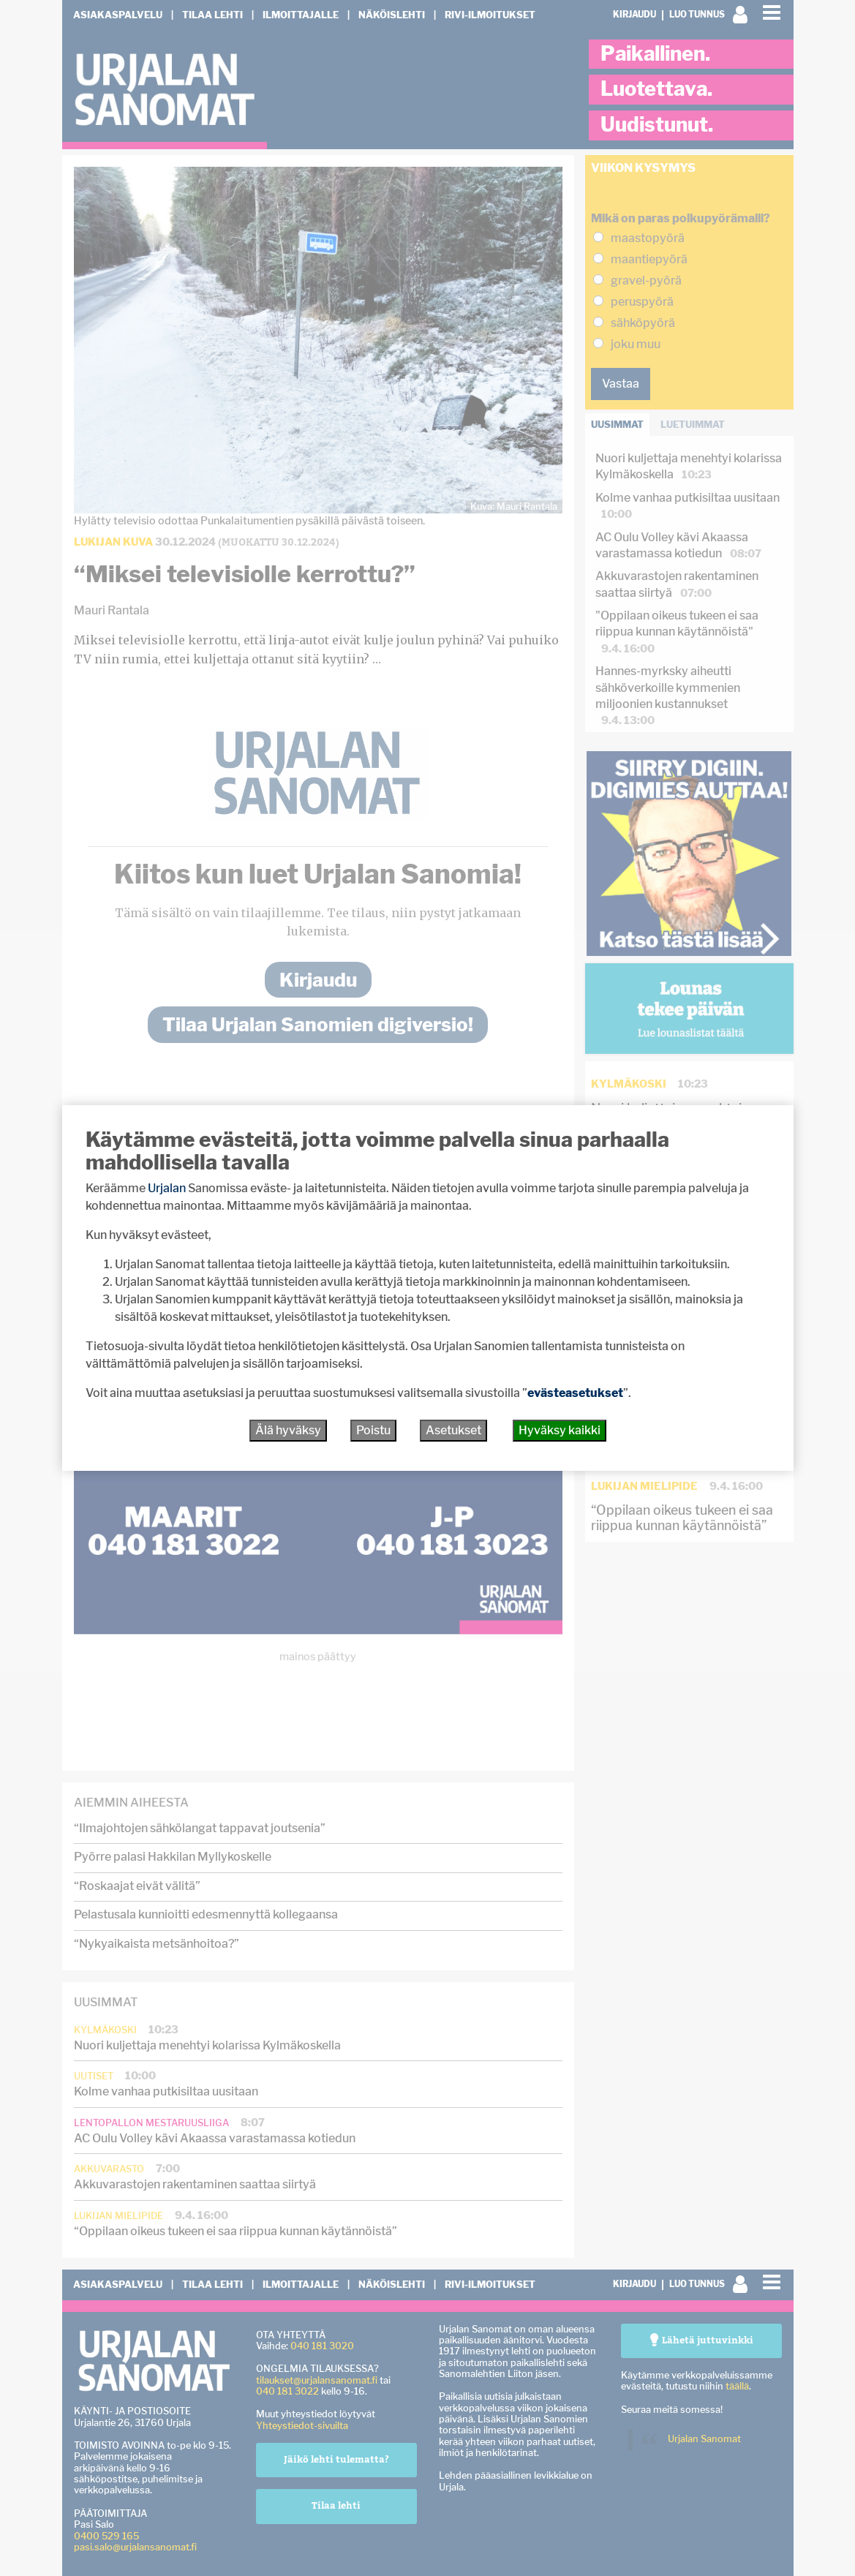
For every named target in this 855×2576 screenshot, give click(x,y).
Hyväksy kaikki (559, 1430)
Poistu (373, 1430)
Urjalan (167, 1188)
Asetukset (453, 1430)
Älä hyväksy (288, 1430)
